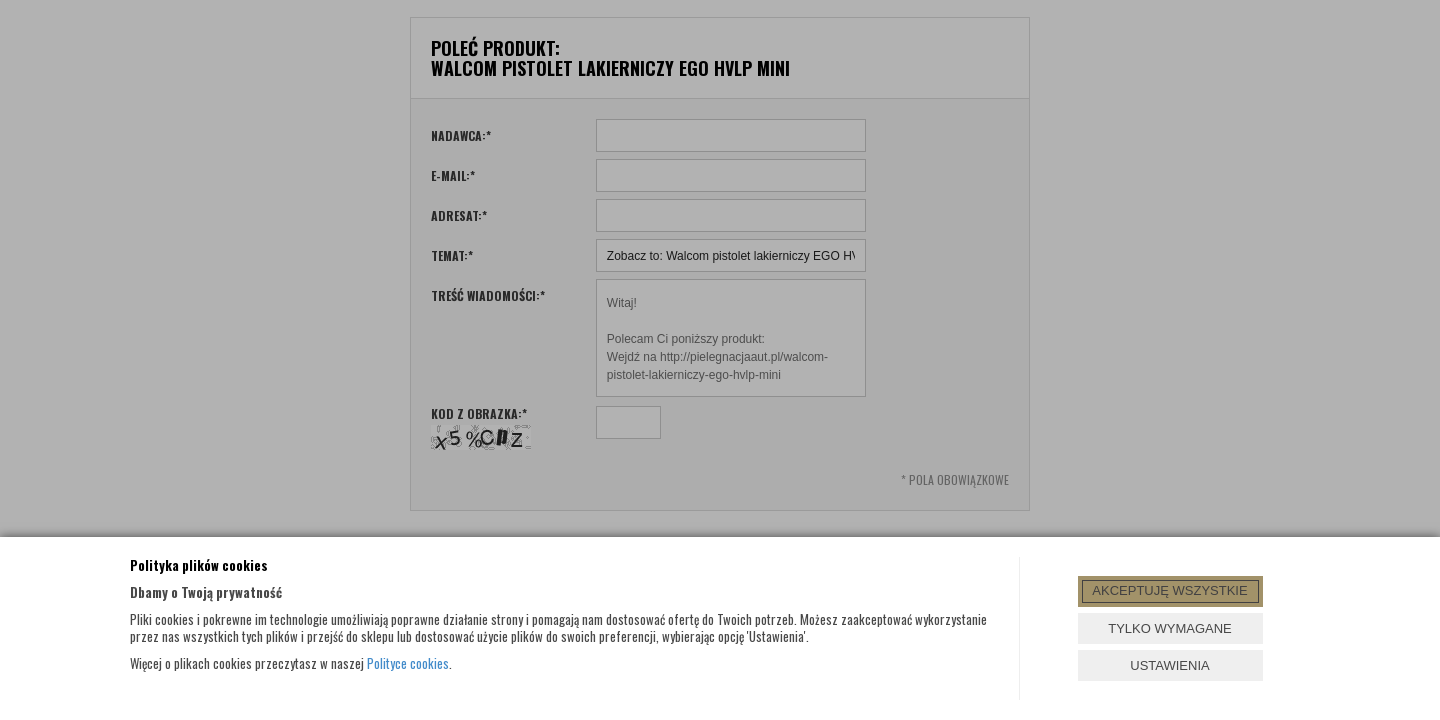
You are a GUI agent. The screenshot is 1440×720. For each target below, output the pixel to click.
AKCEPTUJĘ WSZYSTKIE (1169, 590)
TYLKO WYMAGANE (1170, 628)
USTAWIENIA (1169, 665)
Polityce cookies (408, 663)
